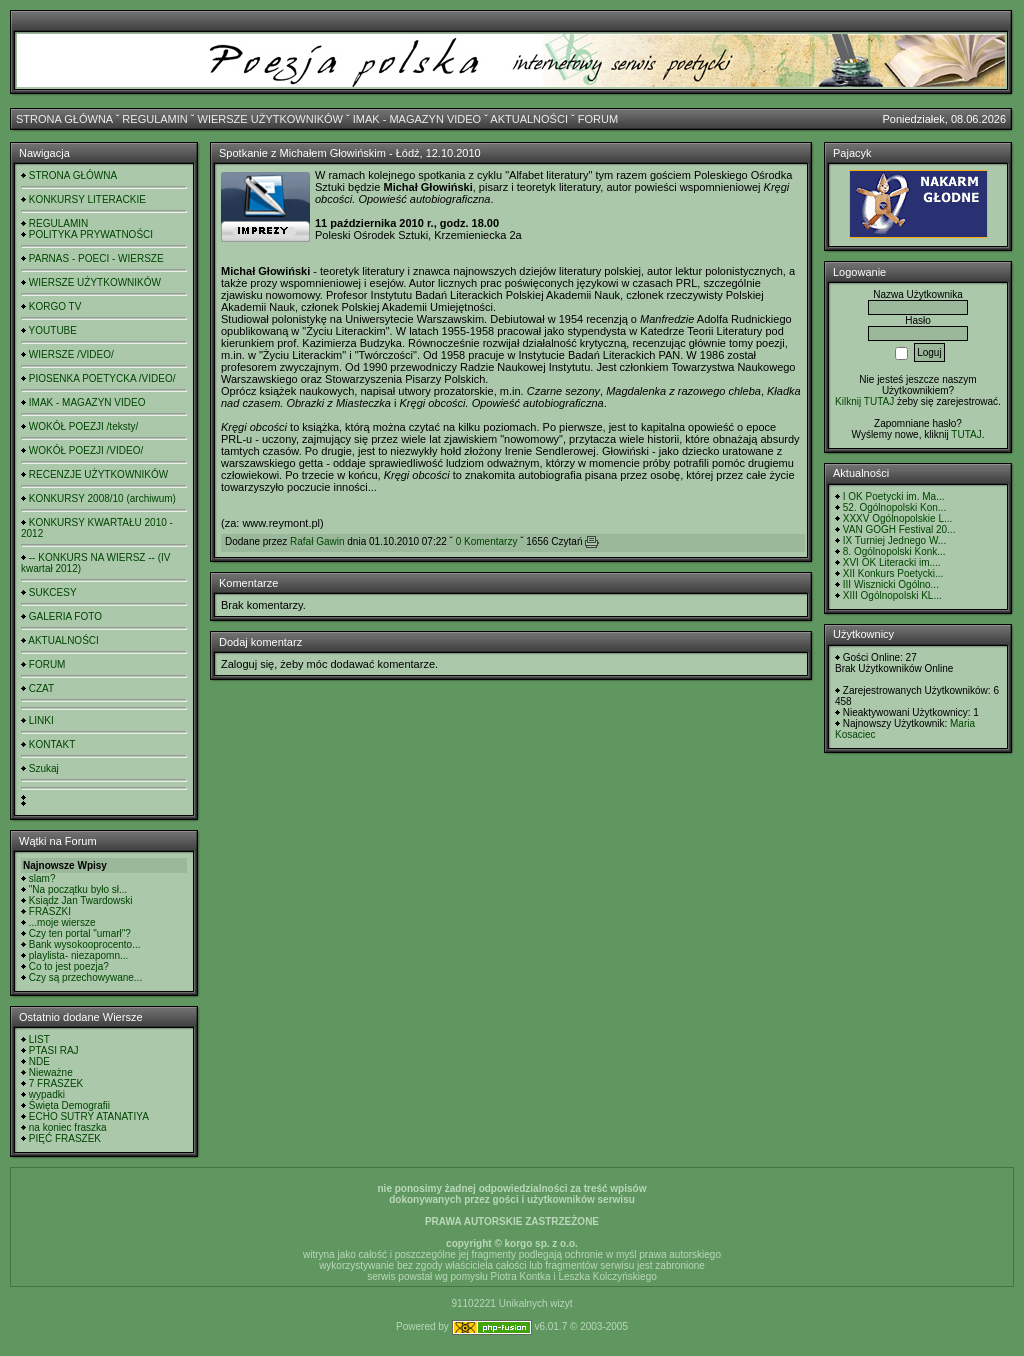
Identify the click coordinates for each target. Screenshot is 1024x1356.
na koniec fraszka (68, 1127)
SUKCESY (53, 592)
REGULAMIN (154, 119)
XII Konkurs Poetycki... (893, 573)
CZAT (41, 688)
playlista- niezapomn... (79, 955)
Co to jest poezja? (69, 966)
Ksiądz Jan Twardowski (81, 900)
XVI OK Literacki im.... (892, 562)
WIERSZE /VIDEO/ (71, 354)
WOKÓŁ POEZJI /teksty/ (83, 426)
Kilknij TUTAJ (864, 401)
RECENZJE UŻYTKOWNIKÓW (98, 474)
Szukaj (44, 768)
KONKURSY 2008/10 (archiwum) (102, 498)
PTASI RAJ (54, 1050)
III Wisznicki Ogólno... (891, 584)
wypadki (47, 1094)
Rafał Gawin (317, 541)
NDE (39, 1061)
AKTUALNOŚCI (529, 119)
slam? (42, 878)
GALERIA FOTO (65, 616)
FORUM (598, 119)
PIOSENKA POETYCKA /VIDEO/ (102, 378)
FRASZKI (50, 911)
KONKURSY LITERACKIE (87, 199)
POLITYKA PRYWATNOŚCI (91, 234)
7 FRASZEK (56, 1083)
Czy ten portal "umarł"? (80, 933)
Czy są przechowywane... (85, 977)
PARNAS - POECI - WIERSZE (96, 258)
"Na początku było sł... (78, 889)
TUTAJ (966, 434)
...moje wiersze (62, 922)
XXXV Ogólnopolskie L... (898, 518)
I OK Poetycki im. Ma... (894, 496)
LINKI (41, 720)
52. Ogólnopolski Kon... (894, 507)
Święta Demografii (69, 1105)
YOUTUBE (53, 330)
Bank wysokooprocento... (85, 944)
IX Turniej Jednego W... (894, 540)
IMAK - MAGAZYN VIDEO (417, 119)
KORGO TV (55, 306)
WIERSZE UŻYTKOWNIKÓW (270, 119)
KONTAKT (52, 744)
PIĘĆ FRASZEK (65, 1138)
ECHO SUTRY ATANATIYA (89, 1116)
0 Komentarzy (487, 541)
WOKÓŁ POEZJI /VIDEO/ (86, 450)
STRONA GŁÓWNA (64, 119)
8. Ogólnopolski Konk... (894, 551)
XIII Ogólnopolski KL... (892, 595)
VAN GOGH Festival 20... (899, 529)
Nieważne (51, 1072)
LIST (39, 1039)
